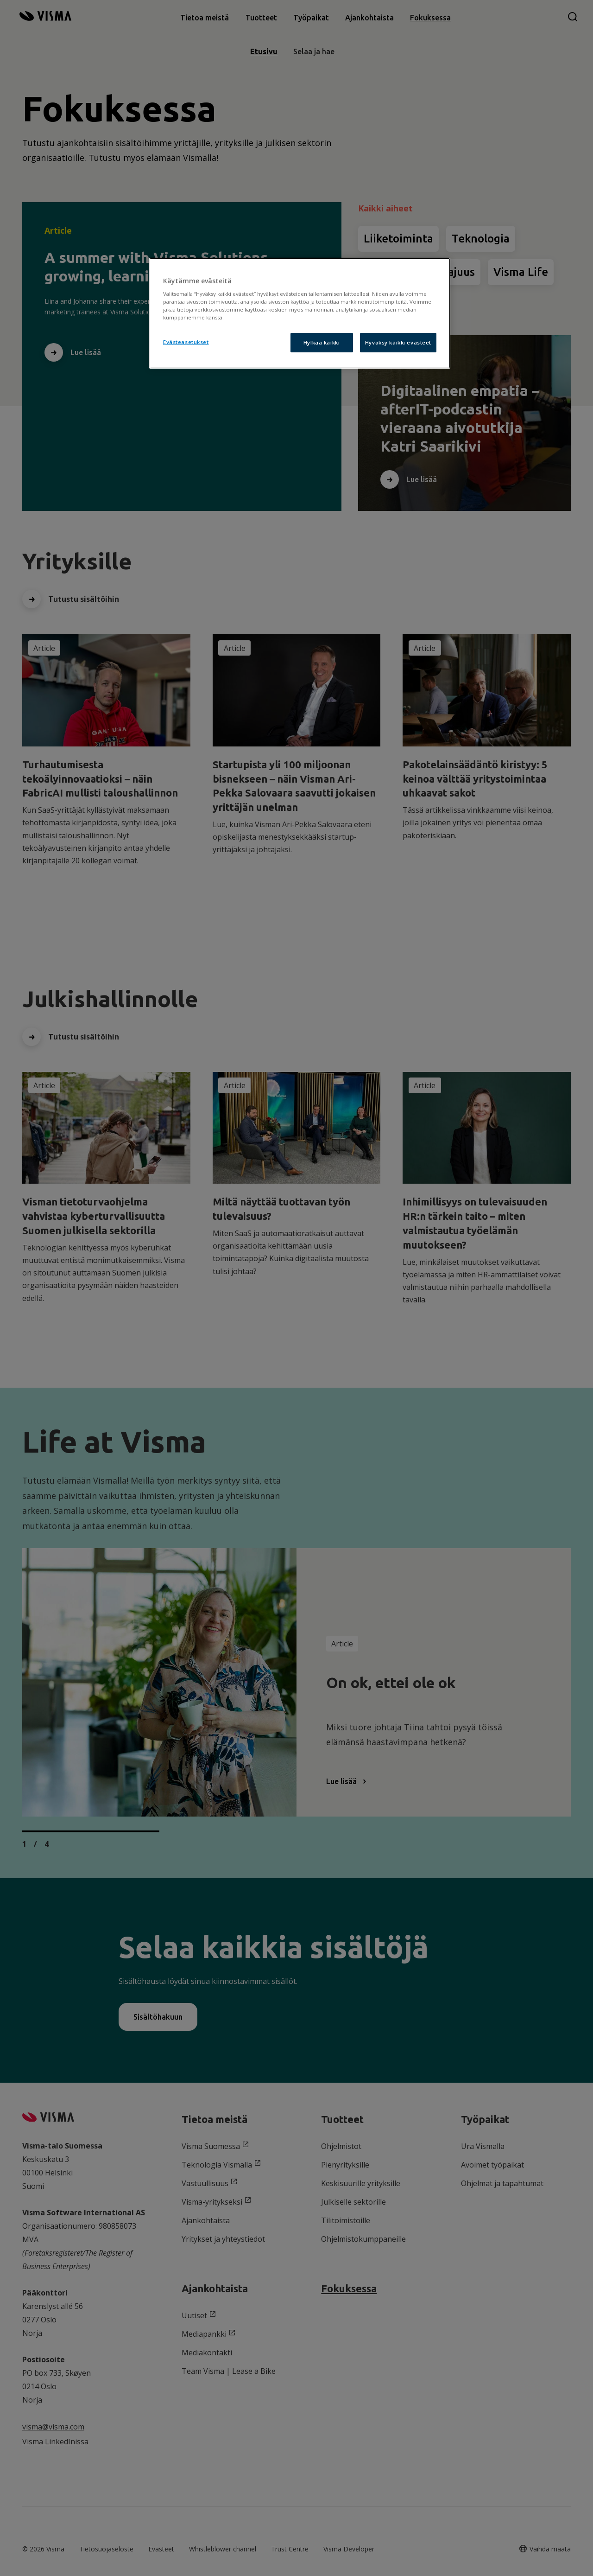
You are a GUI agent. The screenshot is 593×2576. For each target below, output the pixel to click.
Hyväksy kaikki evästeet (398, 342)
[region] (299, 313)
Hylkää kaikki (321, 342)
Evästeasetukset (186, 341)
